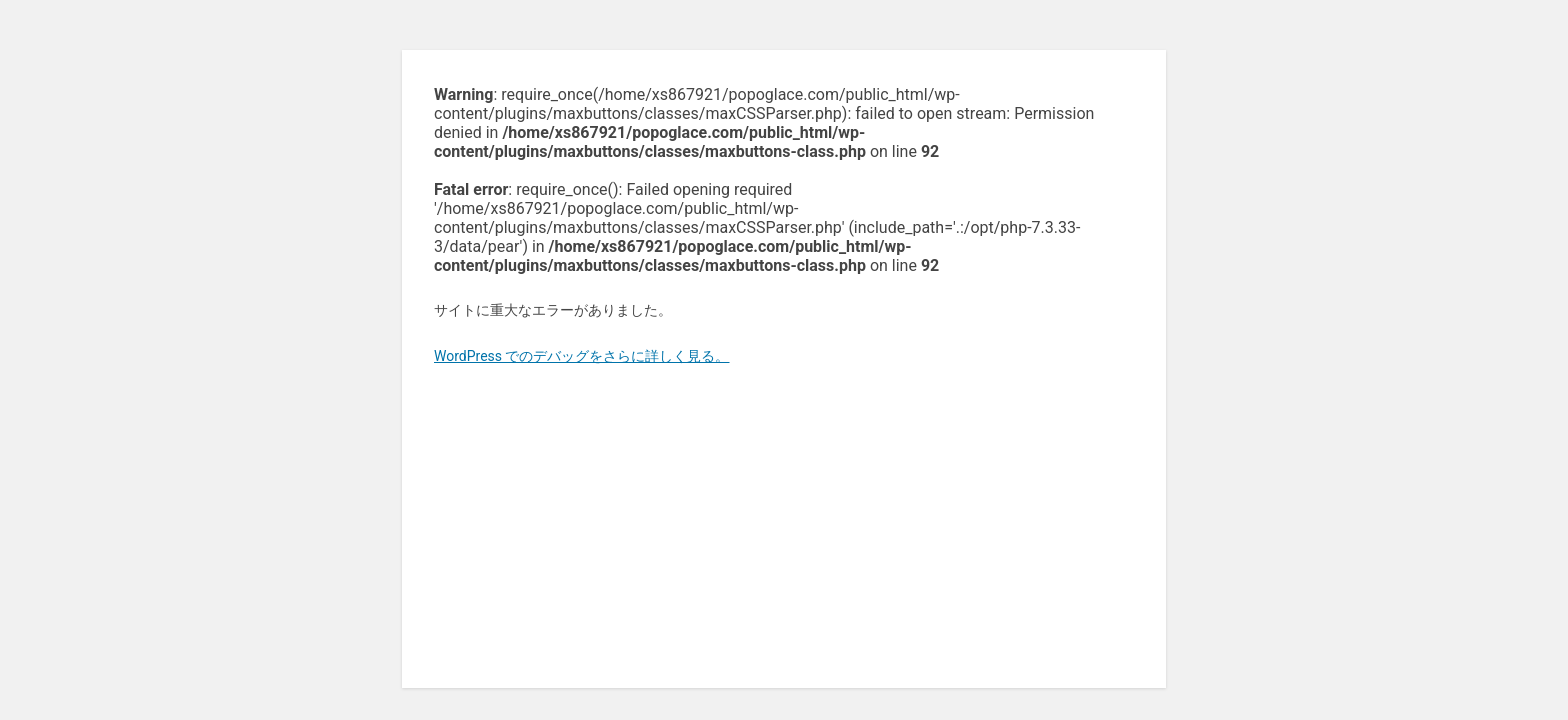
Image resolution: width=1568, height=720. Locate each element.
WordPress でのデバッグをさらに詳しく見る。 (582, 356)
